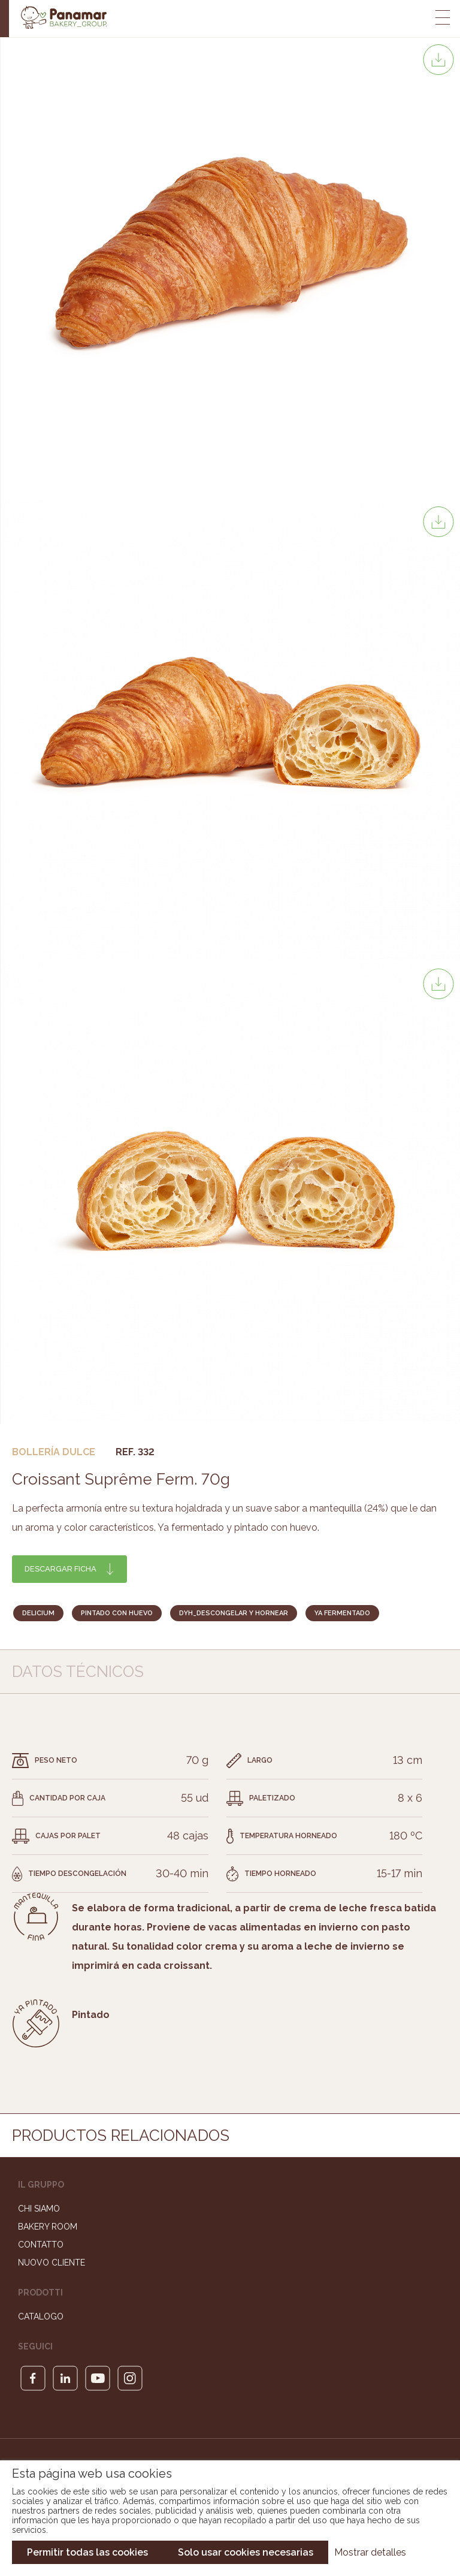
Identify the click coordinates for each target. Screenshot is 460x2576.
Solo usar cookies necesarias (245, 2552)
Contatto (40, 2244)
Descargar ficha (60, 1568)
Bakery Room (47, 2226)
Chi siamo (39, 2208)
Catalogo (40, 2316)
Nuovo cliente (51, 2262)
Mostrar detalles (370, 2552)
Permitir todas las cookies (87, 2552)
